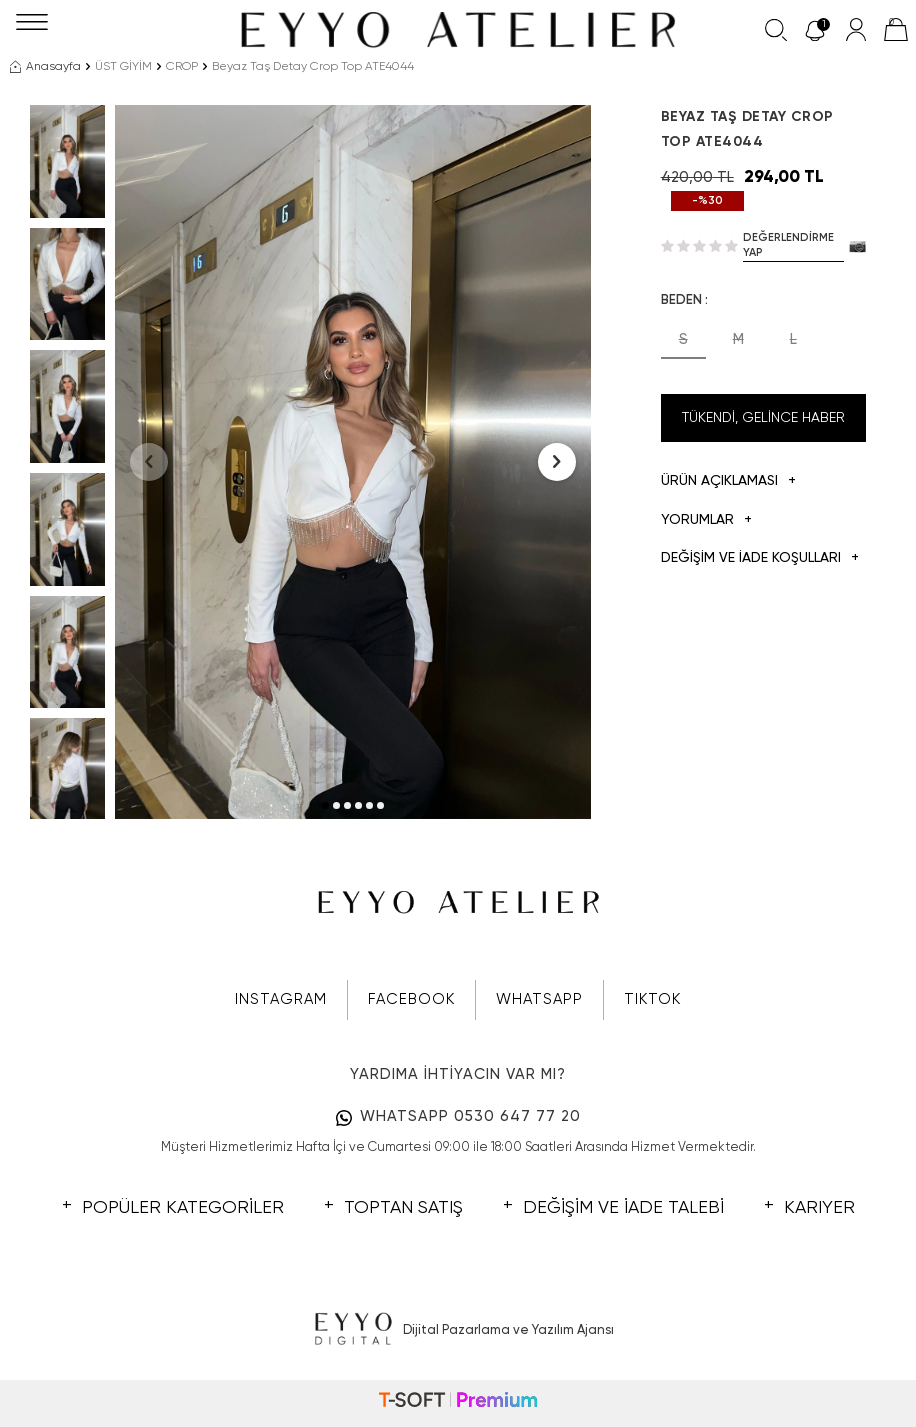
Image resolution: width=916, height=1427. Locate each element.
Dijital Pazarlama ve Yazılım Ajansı (458, 1330)
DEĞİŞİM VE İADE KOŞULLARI (760, 558)
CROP (182, 67)
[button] (325, 805)
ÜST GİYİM (123, 67)
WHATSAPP (539, 999)
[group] (353, 462)
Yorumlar (706, 520)
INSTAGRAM (281, 999)
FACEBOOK (411, 999)
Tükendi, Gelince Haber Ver (763, 426)
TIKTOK (652, 999)
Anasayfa (45, 67)
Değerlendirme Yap (788, 245)
